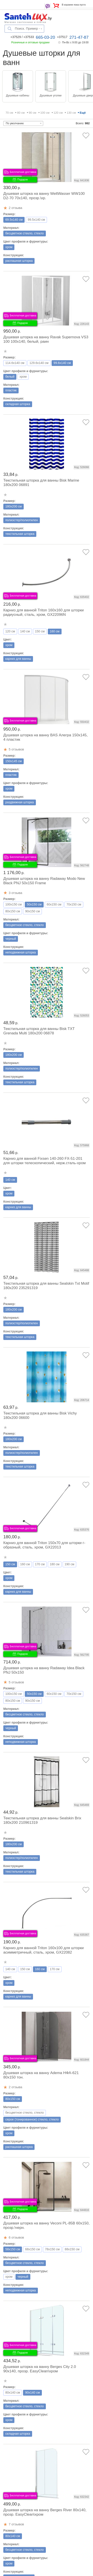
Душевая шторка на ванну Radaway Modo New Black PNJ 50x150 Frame (44, 881)
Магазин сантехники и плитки (25, 22)
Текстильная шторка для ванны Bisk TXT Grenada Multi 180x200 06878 (39, 1031)
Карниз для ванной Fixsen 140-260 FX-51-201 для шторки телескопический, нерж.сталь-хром (44, 1160)
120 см (58, 112)
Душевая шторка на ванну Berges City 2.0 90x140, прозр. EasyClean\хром (39, 2369)
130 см (71, 112)
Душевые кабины (17, 95)
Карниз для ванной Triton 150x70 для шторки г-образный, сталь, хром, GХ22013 (44, 1545)
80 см (21, 112)
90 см (32, 112)
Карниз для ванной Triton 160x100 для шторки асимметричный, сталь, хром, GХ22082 (43, 1950)
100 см (44, 112)
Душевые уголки (51, 95)
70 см (9, 112)
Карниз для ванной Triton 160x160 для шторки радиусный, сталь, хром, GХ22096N (43, 612)
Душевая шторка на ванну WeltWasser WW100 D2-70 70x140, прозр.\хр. (44, 195)
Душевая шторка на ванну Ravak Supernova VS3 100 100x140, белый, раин (45, 339)
